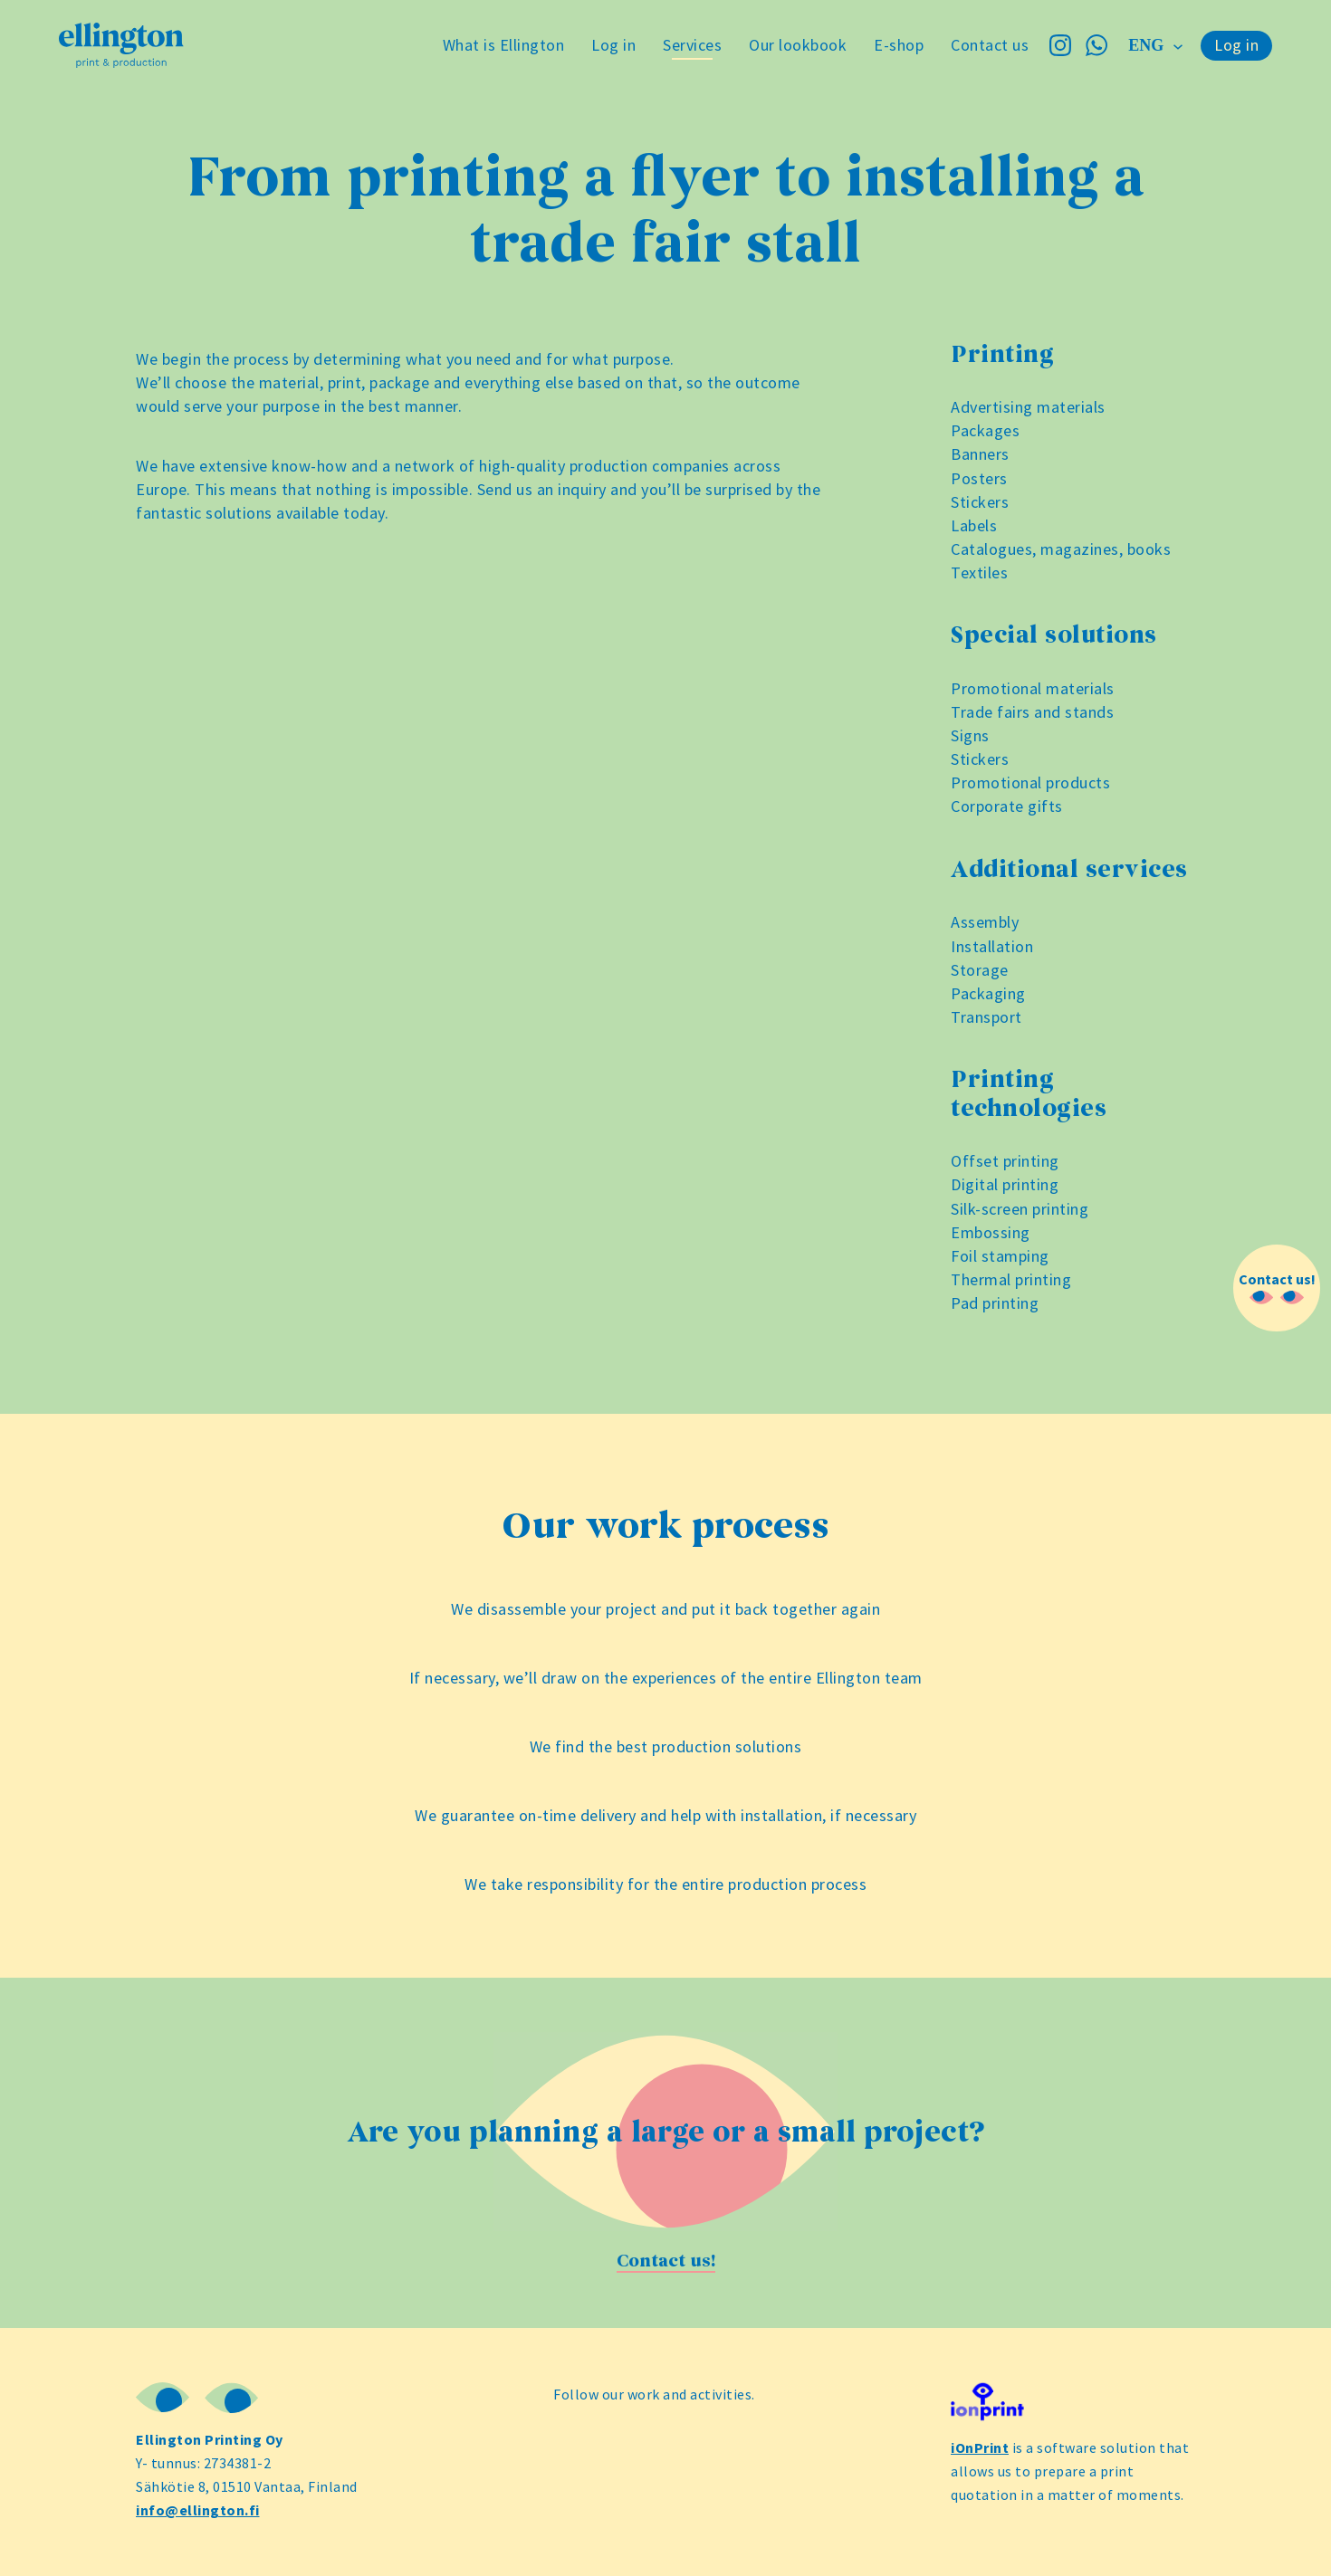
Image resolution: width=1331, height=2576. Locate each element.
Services (692, 44)
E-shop (899, 44)
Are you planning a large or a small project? (665, 2131)
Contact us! (666, 2260)
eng (1148, 45)
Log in (613, 44)
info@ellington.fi (198, 2510)
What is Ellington (504, 44)
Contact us (990, 44)
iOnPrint (980, 2447)
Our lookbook (798, 44)
